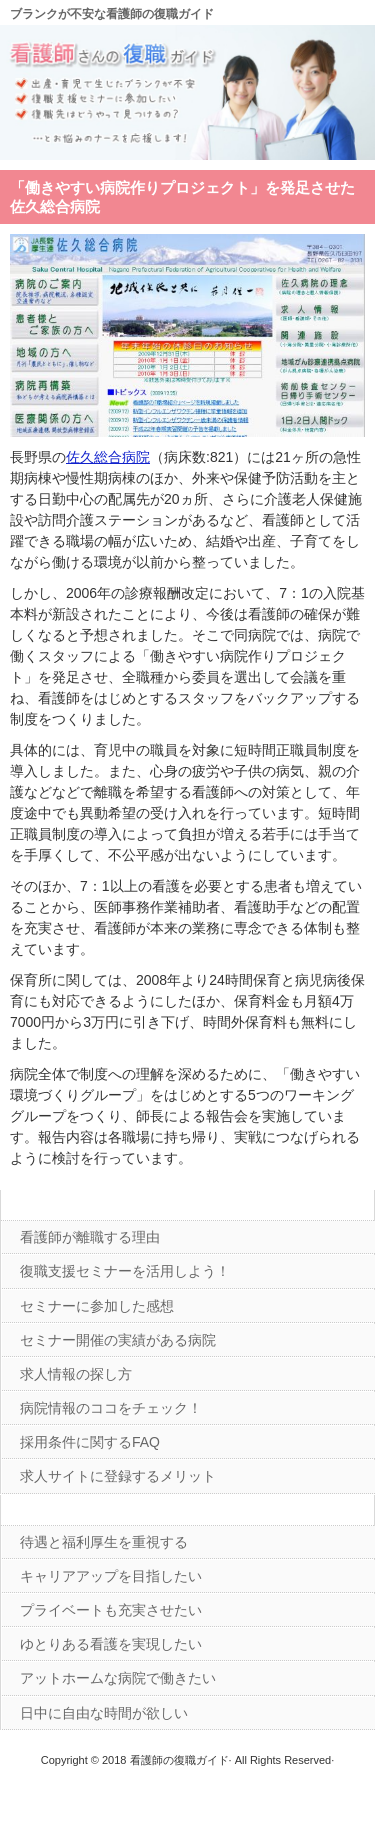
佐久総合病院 (108, 457)
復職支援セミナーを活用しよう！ (125, 1271)
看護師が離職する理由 (90, 1237)
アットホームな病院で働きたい (118, 1678)
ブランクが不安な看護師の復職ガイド (112, 14)
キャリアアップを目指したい (111, 1576)
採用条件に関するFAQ (90, 1442)
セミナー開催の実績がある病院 (118, 1340)
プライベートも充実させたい (111, 1610)
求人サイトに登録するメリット (118, 1476)
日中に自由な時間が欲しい (104, 1713)
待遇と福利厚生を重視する (104, 1542)
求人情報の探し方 (76, 1374)
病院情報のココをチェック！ (111, 1408)
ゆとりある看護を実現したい (111, 1644)
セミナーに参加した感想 (97, 1306)
